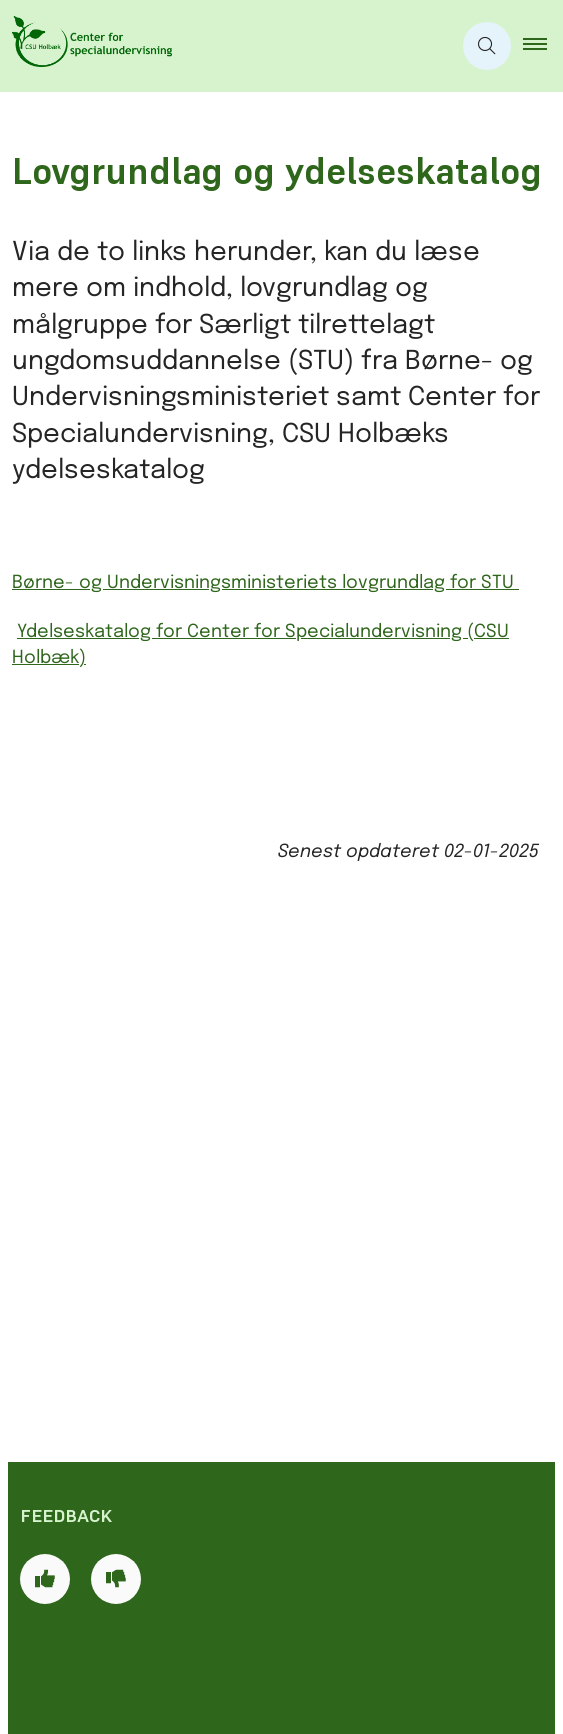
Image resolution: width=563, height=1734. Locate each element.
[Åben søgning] (487, 46)
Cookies (71, 1581)
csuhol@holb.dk (148, 1332)
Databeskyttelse (108, 1684)
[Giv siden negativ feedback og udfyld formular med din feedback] (116, 1054)
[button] (543, 46)
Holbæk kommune (115, 1475)
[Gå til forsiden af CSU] (225, 46)
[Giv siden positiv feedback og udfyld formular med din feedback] (45, 1054)
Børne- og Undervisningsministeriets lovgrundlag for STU (265, 583)
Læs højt (75, 1650)
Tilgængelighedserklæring (150, 1615)
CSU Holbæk (89, 1440)
